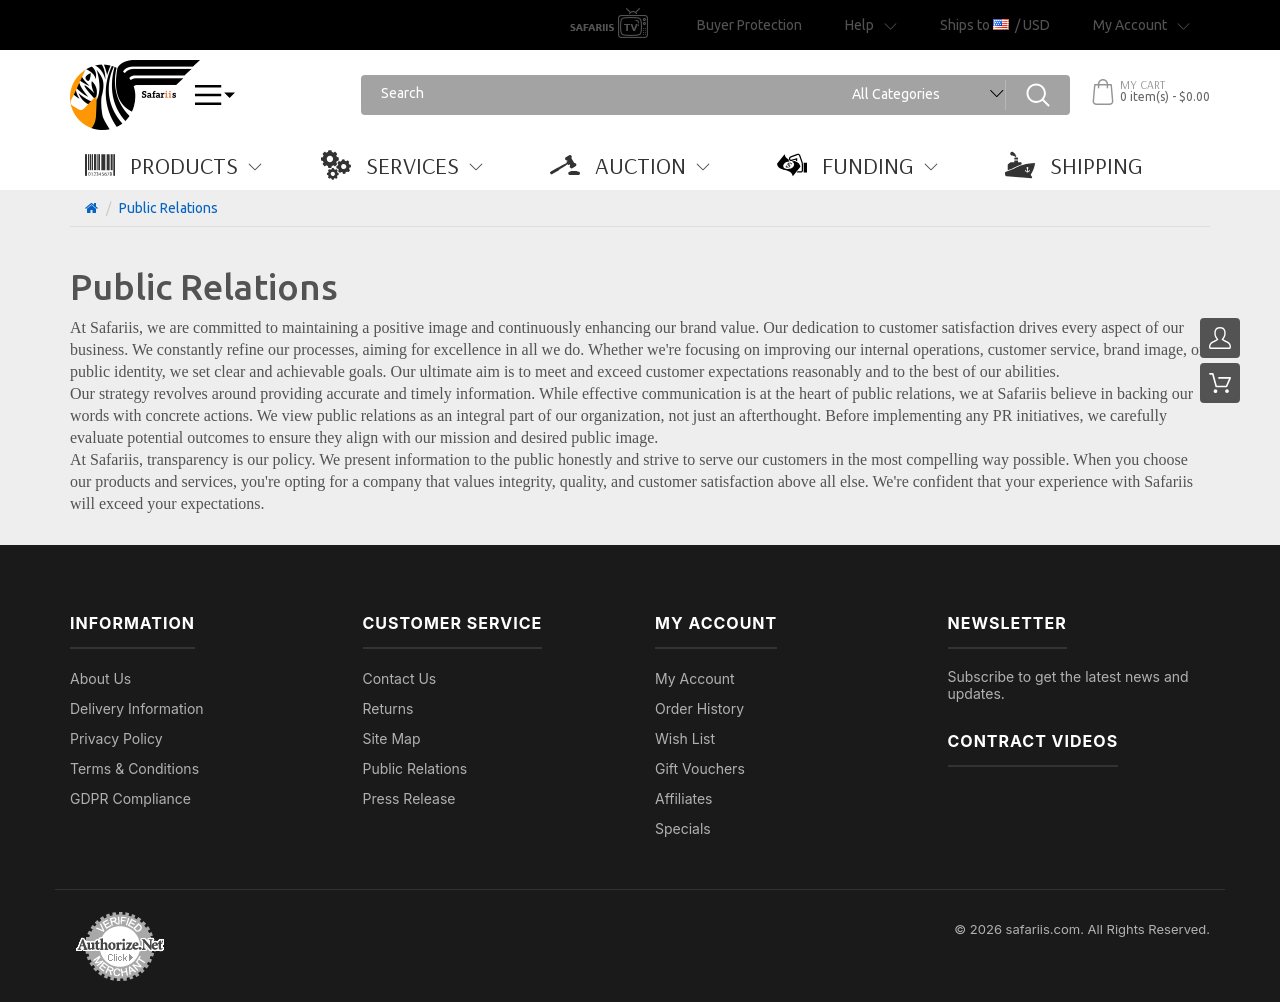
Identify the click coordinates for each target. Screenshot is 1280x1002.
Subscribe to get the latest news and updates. (1068, 685)
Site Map (392, 738)
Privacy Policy (116, 738)
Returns (388, 708)
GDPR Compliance (130, 798)
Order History (699, 708)
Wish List (685, 738)
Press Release (409, 798)
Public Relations (168, 208)
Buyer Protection (749, 25)
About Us (100, 678)
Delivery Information (137, 708)
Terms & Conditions (134, 768)
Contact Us (400, 678)
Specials (683, 828)
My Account (695, 678)
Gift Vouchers (700, 768)
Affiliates (684, 798)
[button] (184, 165)
